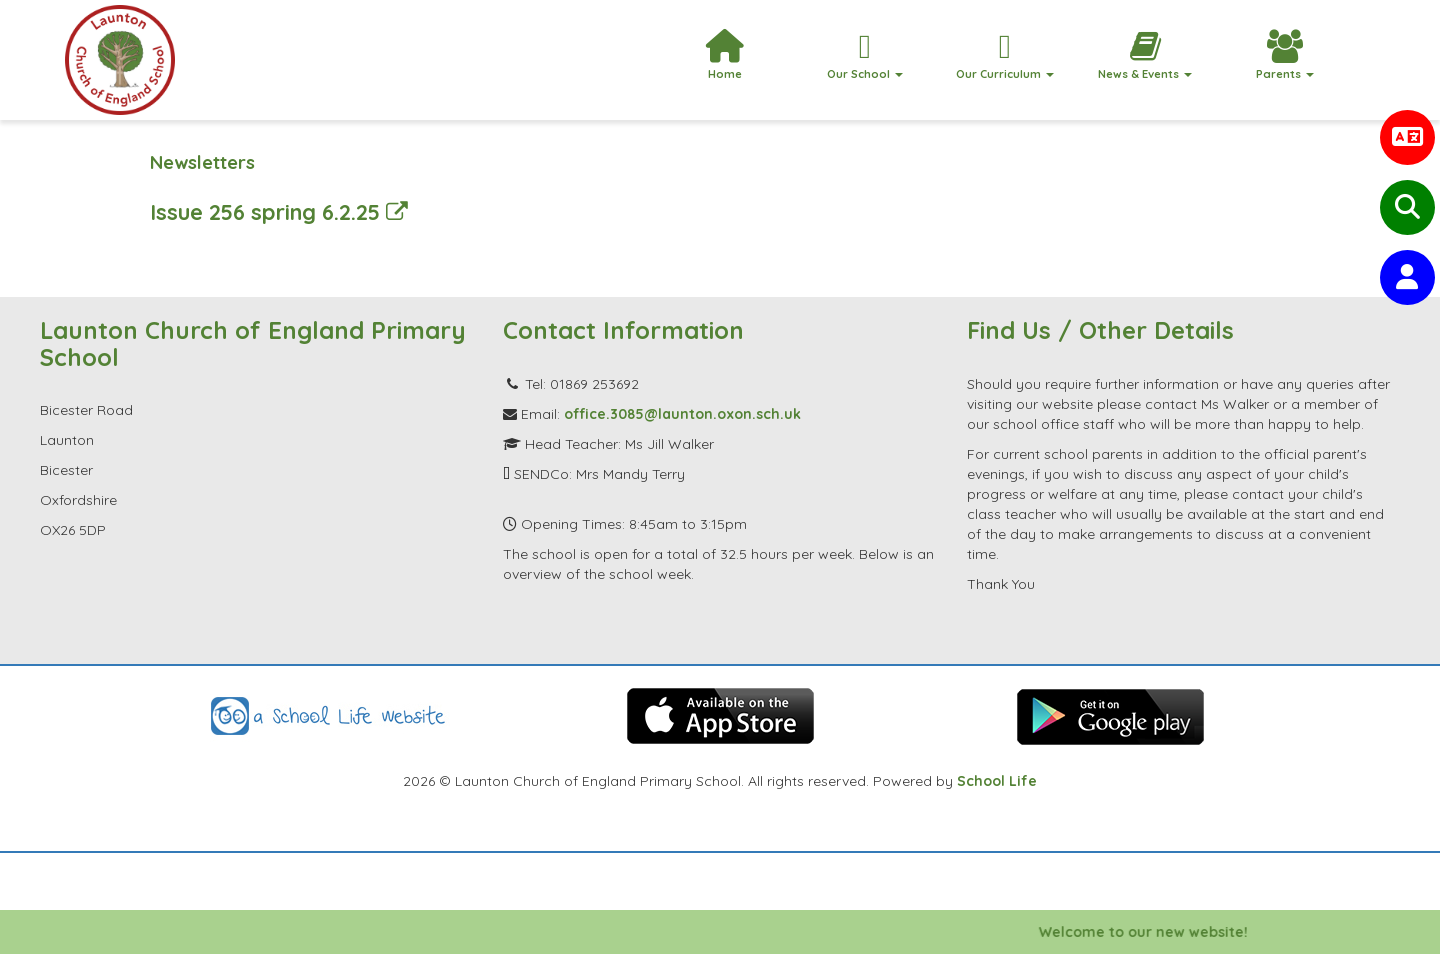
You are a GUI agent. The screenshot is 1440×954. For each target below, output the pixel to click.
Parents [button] (1285, 55)
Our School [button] (865, 55)
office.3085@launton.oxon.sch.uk (682, 414)
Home (724, 55)
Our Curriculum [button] (1005, 55)
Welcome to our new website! (1150, 932)
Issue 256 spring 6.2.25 (279, 211)
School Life (997, 781)
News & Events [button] (1145, 55)
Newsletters (202, 162)
